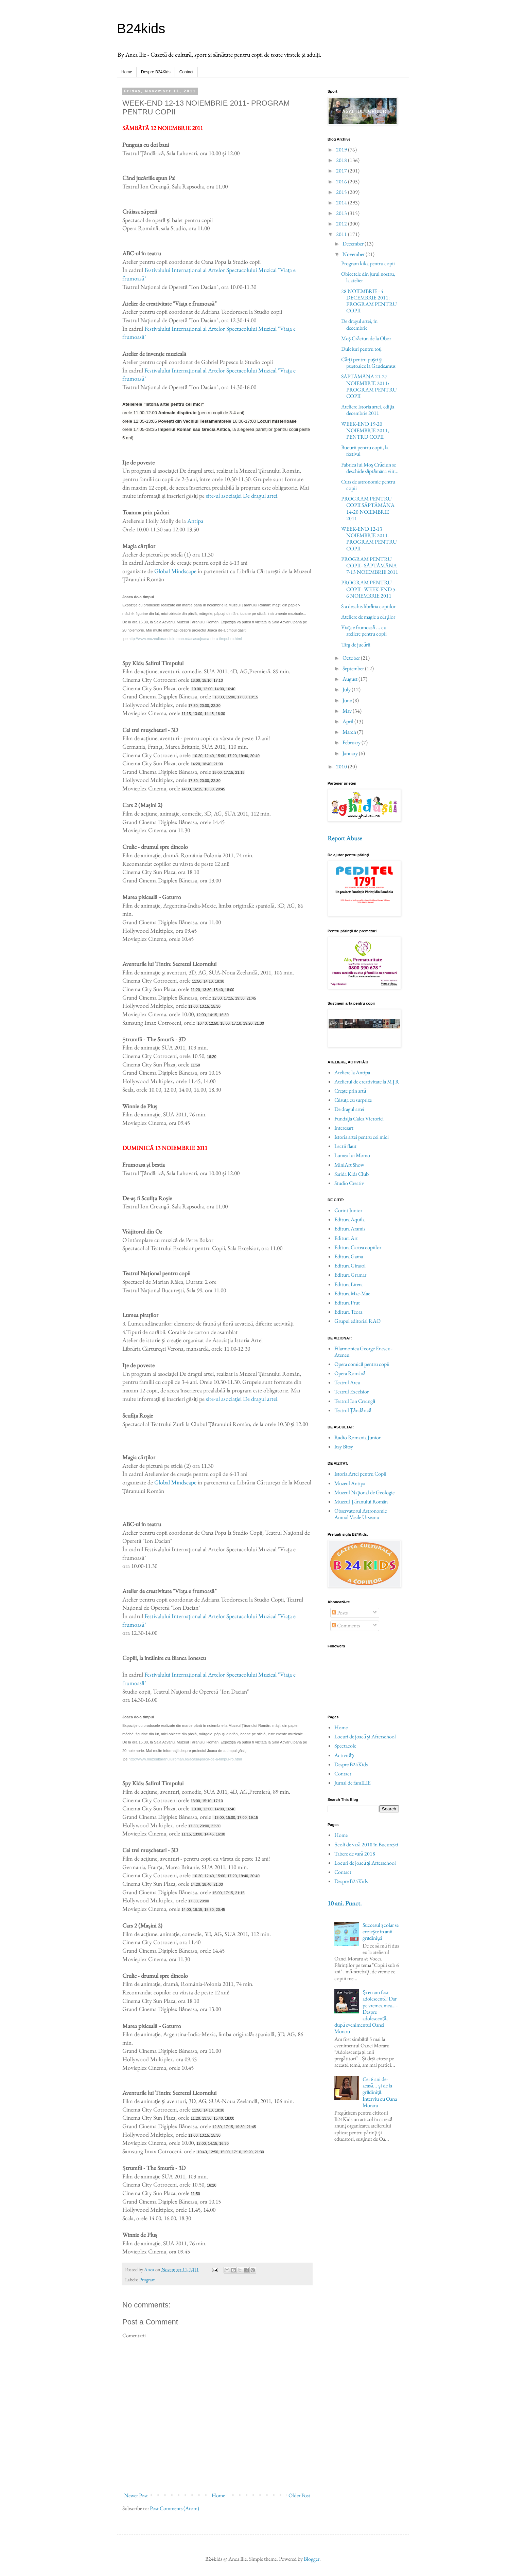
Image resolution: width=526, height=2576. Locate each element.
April (348, 721)
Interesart (343, 1127)
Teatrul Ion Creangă (354, 1401)
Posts (340, 1612)
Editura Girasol (350, 1265)
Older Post (299, 2495)
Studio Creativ (349, 1183)
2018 (342, 160)
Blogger (311, 2558)
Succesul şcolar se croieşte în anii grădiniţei (380, 1931)
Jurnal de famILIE (352, 1782)
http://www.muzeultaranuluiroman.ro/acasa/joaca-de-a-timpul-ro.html (185, 639)
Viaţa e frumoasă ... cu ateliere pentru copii (364, 630)
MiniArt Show (349, 1164)
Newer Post (136, 2495)
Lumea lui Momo (352, 1155)
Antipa (195, 521)
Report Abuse (345, 838)
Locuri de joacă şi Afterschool (365, 1736)
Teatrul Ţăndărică (352, 1410)
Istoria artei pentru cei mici (361, 1136)
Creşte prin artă (350, 1090)
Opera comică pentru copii (361, 1364)
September (354, 668)
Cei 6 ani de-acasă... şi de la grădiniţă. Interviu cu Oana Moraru (380, 2092)
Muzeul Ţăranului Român (361, 1501)
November (354, 254)
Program (147, 2279)
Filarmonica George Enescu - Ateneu (363, 1351)
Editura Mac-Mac (352, 1293)
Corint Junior (348, 1210)
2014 (342, 202)
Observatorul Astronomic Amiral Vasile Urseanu (360, 1514)
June (348, 700)
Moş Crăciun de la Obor (366, 338)
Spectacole (345, 1745)
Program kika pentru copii (368, 263)
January (351, 753)
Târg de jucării (355, 644)
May (348, 710)
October (352, 657)
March (350, 731)
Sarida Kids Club (351, 1173)
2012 (342, 223)
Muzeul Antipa (349, 1483)
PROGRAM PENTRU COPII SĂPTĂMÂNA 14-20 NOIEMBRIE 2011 (367, 508)
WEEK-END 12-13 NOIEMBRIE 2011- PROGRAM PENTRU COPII (369, 538)
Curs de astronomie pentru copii (368, 485)
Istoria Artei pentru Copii (360, 1473)
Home (126, 72)
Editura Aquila (349, 1219)
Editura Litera (348, 1284)
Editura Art (346, 1238)
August (350, 678)
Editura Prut (347, 1302)
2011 (342, 234)
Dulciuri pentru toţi (361, 348)
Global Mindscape (175, 571)
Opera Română (350, 1373)
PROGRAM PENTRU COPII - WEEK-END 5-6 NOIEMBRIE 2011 (369, 589)
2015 (342, 192)
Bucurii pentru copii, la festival (364, 450)
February (352, 742)
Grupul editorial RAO (357, 1320)
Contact (186, 72)
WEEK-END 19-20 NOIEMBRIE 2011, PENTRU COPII (365, 430)
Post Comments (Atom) (174, 2508)
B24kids (141, 28)
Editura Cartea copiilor (357, 1247)
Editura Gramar (350, 1274)
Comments (346, 1625)
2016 (342, 181)
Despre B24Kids (156, 72)
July (347, 689)
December (354, 243)
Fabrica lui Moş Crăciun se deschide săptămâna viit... (370, 468)
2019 (342, 149)
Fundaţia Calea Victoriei (359, 1118)
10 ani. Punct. (345, 1903)
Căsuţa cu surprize (353, 1099)
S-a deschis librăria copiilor (368, 606)
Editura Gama (348, 1256)
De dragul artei (349, 1109)
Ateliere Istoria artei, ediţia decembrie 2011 (367, 410)
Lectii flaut (345, 1146)
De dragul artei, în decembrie (359, 324)
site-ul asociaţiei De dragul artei (241, 495)
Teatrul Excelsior (351, 1391)
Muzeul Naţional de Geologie (364, 1492)
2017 (342, 170)
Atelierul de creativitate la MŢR (366, 1081)
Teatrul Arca (347, 1382)
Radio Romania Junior (357, 1437)
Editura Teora (348, 1311)
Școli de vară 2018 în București (366, 1844)
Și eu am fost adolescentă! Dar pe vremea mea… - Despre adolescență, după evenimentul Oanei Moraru (366, 2012)
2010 (342, 766)
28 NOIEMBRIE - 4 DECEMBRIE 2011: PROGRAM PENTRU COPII (369, 301)
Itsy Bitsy (343, 1446)
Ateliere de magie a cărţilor (368, 616)
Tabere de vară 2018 (354, 1853)
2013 (342, 213)
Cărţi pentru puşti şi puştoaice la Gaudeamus (368, 362)
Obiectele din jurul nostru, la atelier (368, 277)
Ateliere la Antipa (352, 1072)
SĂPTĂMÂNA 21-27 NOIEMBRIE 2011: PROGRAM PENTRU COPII (369, 386)
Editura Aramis (349, 1228)
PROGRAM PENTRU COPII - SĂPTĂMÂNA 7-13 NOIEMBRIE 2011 (369, 565)
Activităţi (344, 1755)
